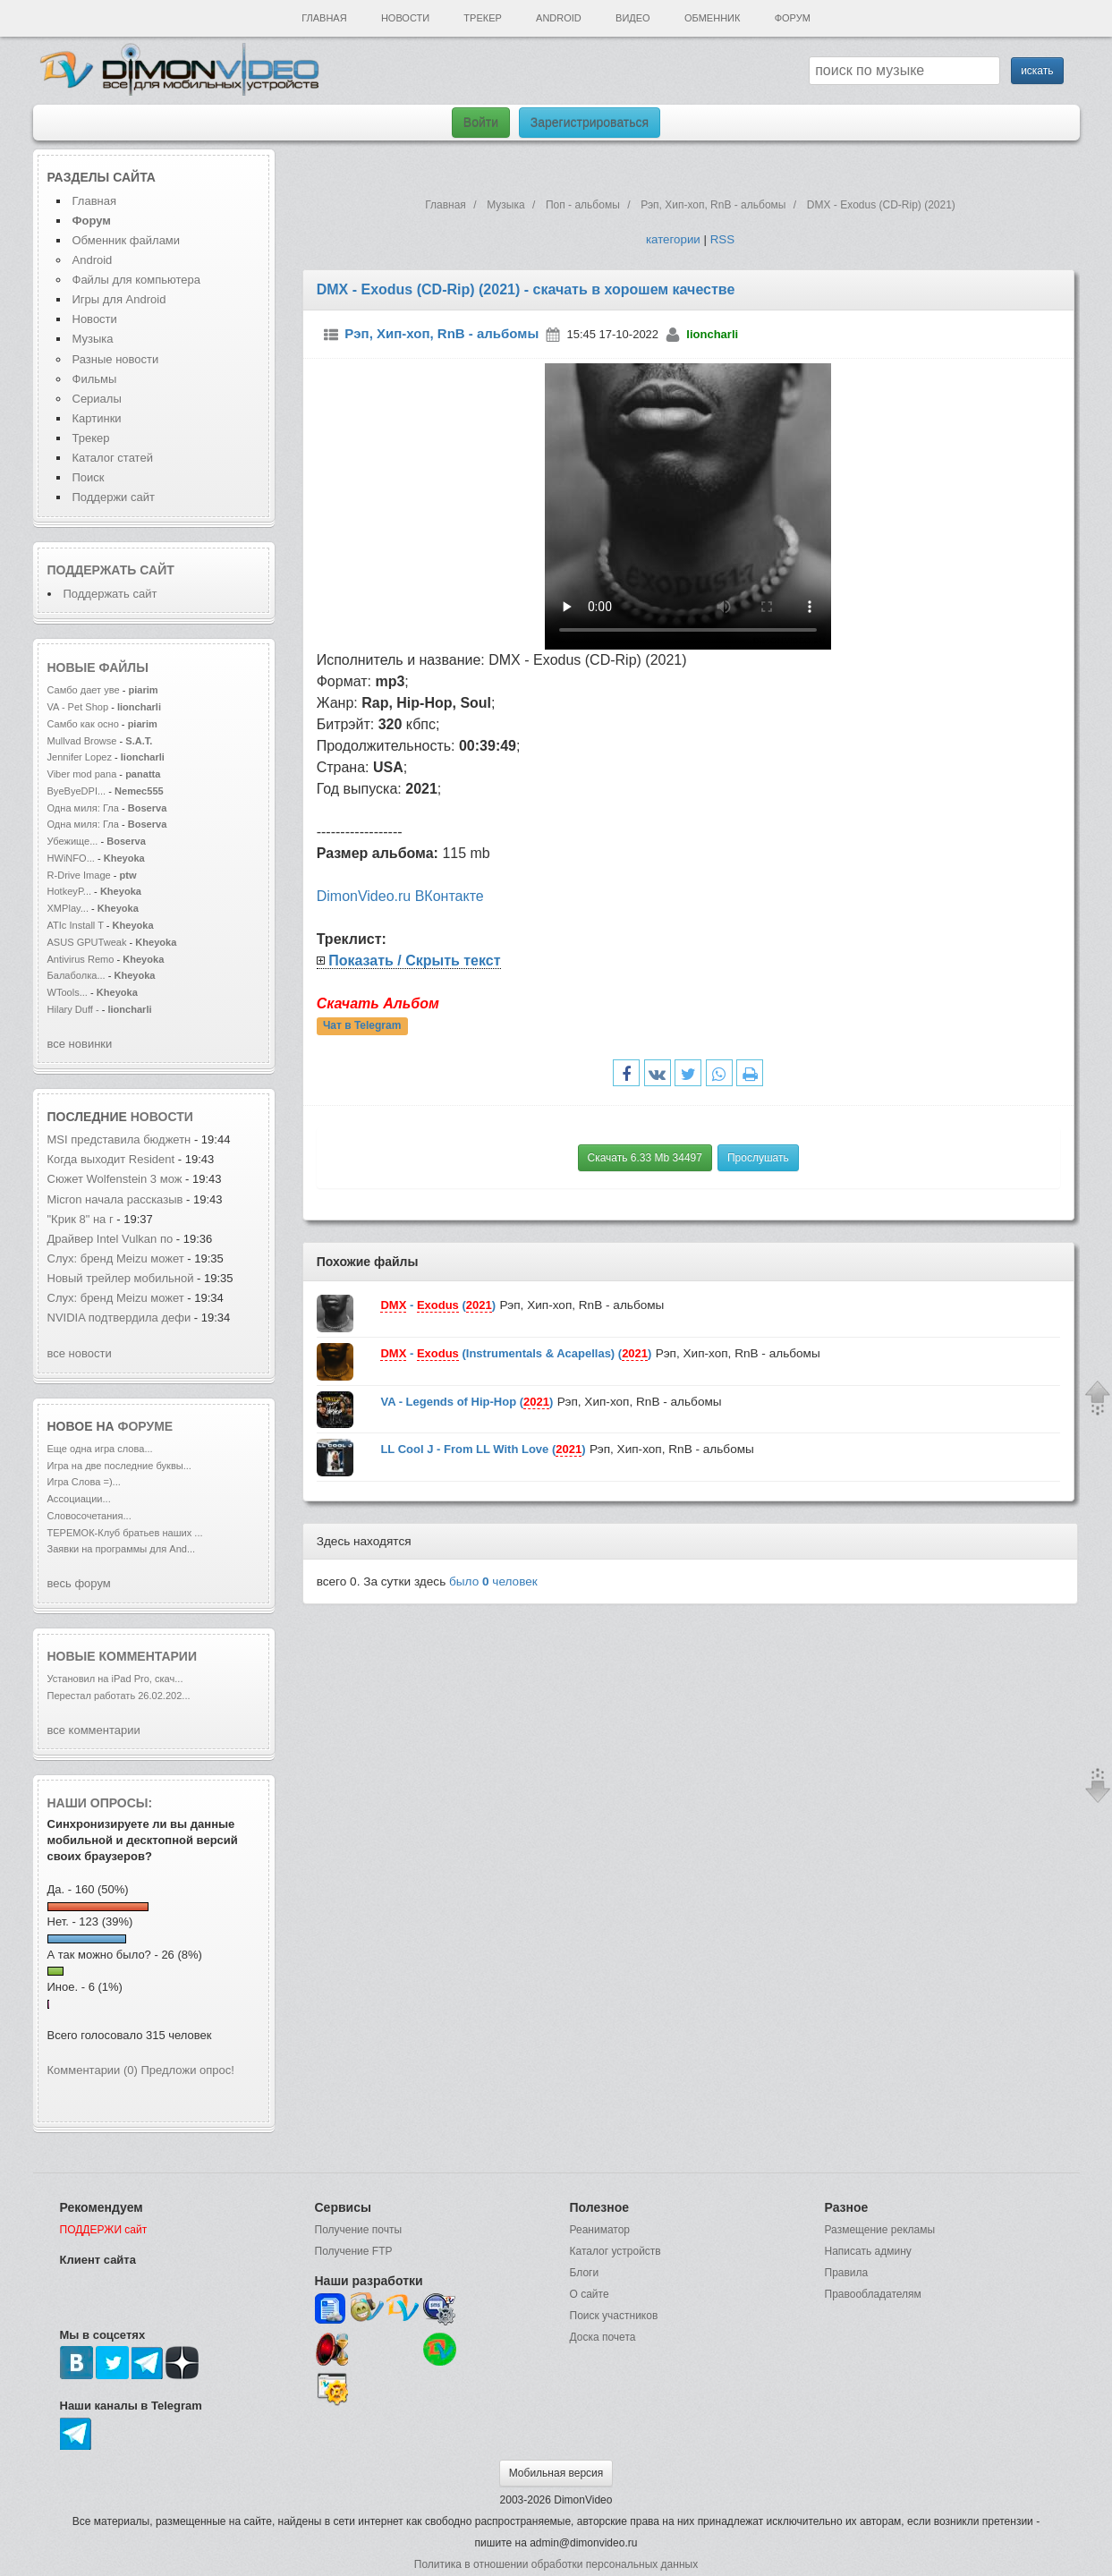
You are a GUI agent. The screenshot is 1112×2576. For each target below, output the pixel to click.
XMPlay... (68, 908)
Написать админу (868, 2251)
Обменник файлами (126, 240)
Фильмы (94, 379)
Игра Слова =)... (84, 1481)
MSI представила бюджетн (119, 1139)
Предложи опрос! (187, 2070)
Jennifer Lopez (79, 757)
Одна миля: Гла (83, 808)
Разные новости (115, 359)
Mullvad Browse (82, 740)
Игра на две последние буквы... (119, 1465)
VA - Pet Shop (79, 706)
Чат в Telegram (362, 1026)
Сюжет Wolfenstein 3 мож (115, 1179)
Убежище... (72, 841)
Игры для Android (119, 299)
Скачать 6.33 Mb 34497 (645, 1158)
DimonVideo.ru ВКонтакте (400, 896)
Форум (793, 18)
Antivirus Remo (81, 959)
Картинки (97, 418)
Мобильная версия (556, 2473)
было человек (493, 1581)
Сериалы (97, 398)
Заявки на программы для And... (121, 1548)
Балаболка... (76, 975)
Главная (323, 18)
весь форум (79, 1583)
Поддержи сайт (113, 497)
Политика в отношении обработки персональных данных (556, 2564)
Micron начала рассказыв (115, 1199)
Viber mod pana (82, 774)
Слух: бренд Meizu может (115, 1258)
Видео (632, 18)
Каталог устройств (615, 2251)
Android (558, 18)
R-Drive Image (80, 875)
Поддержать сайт (110, 570)
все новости (79, 1353)
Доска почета (603, 2337)
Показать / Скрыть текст (414, 960)
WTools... (67, 992)
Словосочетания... (89, 1515)
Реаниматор (600, 2229)
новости (162, 1116)
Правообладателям (873, 2294)
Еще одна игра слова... (100, 1448)
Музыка (93, 338)
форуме (146, 1426)
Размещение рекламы (880, 2229)
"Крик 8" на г (80, 1219)
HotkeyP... (69, 891)
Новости (405, 18)
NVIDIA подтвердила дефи (119, 1317)
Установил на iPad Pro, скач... (115, 1678)
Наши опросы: (100, 1803)
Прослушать (758, 1158)
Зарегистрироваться (590, 122)
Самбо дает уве (83, 689)
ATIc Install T (75, 925)
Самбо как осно (83, 723)
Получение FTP (354, 2251)
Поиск (88, 477)
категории (673, 239)
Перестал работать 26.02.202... (119, 1695)
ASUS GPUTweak (88, 942)
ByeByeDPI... (76, 791)
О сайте (589, 2294)
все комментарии (93, 1730)
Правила (847, 2272)
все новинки (80, 1043)
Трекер (482, 18)
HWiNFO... (71, 858)
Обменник (712, 18)
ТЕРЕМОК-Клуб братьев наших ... (125, 1532)
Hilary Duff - (74, 1009)
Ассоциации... (79, 1498)
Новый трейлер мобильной (120, 1278)
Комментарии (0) (92, 2070)
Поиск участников (614, 2315)
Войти (480, 122)
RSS (722, 239)
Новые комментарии (122, 1656)
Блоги (584, 2272)
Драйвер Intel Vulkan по (110, 1238)
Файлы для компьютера (136, 279)
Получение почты (359, 2229)
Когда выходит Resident (112, 1159)
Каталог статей (112, 457)
